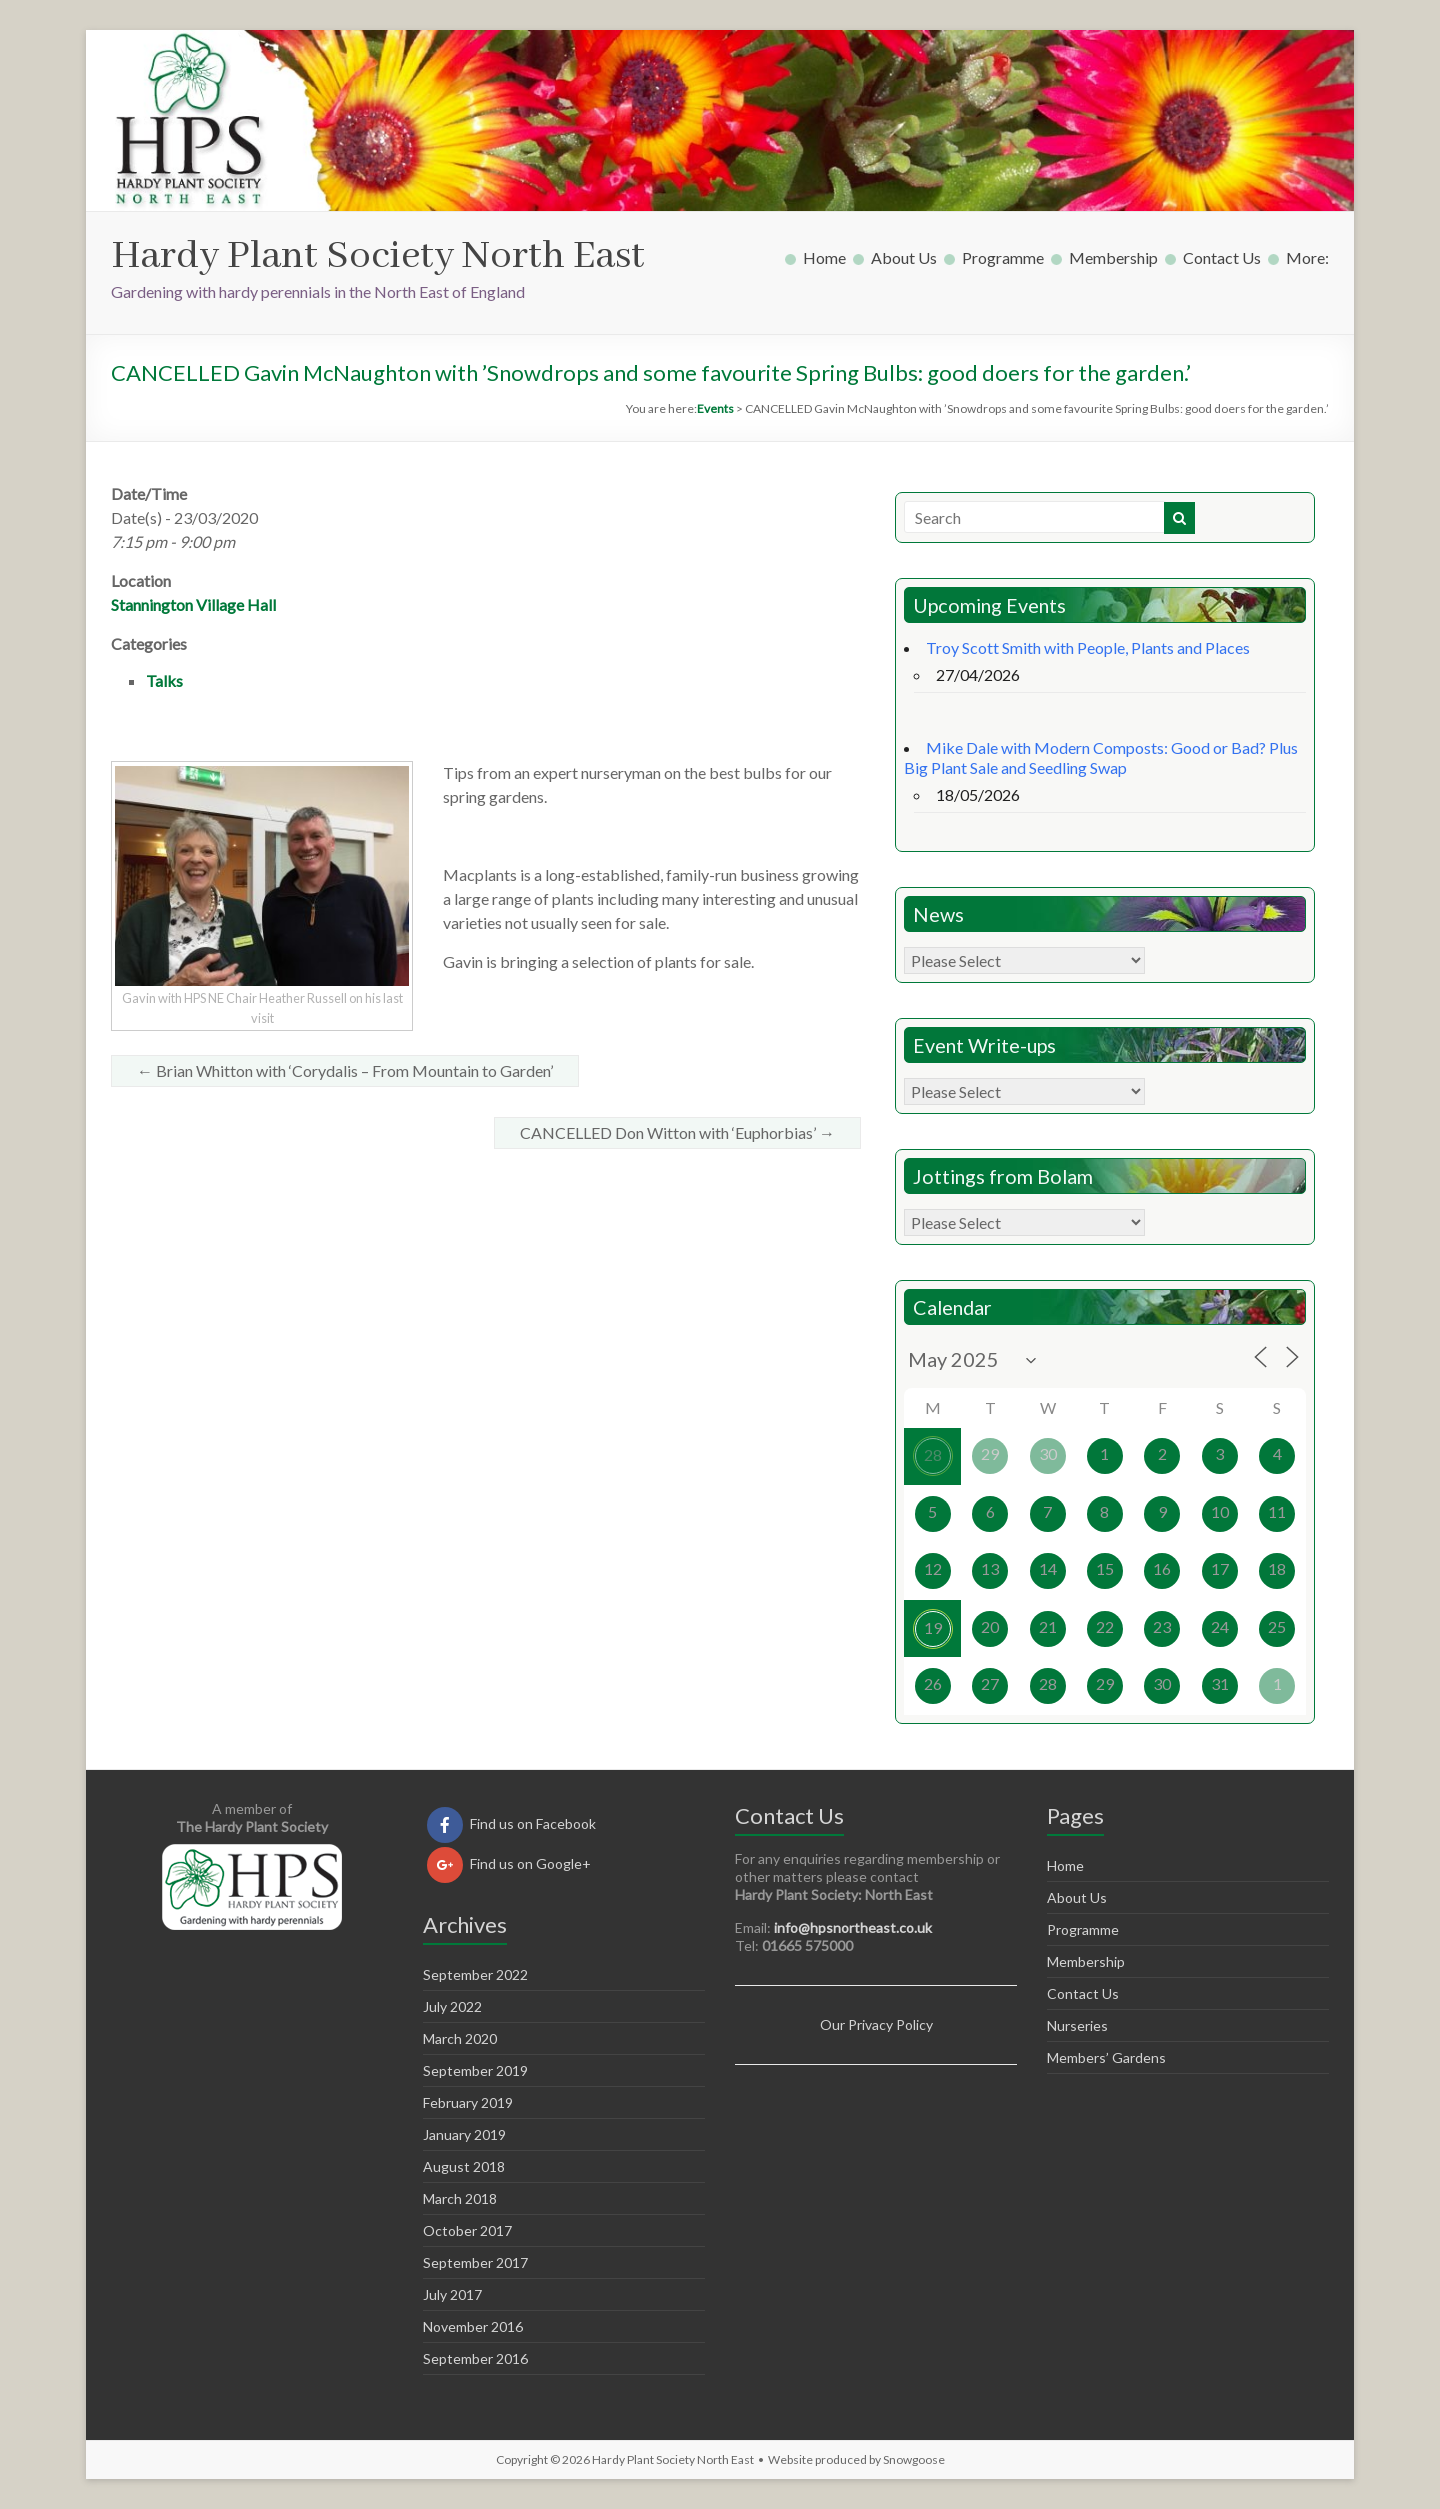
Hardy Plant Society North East (378, 256)
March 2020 (460, 2038)
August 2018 (464, 2166)
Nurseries (1077, 2025)
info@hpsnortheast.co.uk (853, 1927)
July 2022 (452, 2006)
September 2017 (475, 2262)
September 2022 (475, 1974)
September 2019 (475, 2070)
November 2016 (473, 2326)
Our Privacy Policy (876, 2024)
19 (933, 1627)
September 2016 (475, 2358)
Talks (164, 680)
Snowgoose (914, 2459)
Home (824, 257)
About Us (904, 257)
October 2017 (467, 2230)
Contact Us (1222, 257)
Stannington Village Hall (193, 604)
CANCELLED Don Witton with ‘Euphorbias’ (677, 1132)
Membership (1113, 257)
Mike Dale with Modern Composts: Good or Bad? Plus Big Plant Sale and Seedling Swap (1101, 757)
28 (933, 1454)
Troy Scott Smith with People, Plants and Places (1088, 647)
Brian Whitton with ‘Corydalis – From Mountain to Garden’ (345, 1070)
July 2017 (452, 2294)
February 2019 (468, 2102)
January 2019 (464, 2134)
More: (1307, 257)
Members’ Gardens (1106, 2057)
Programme (1003, 257)
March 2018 (460, 2198)
